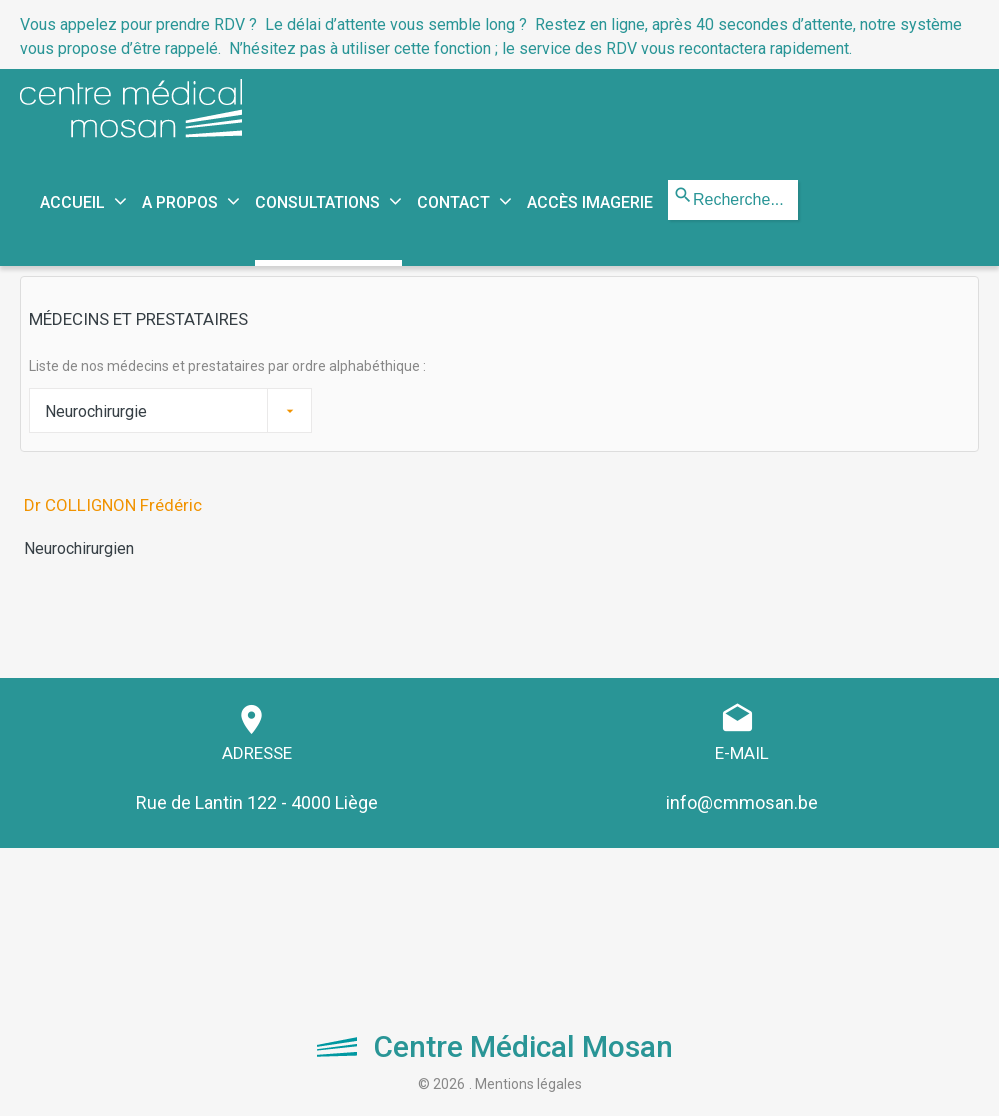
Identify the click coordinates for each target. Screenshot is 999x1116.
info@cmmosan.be (742, 802)
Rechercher (668, 180)
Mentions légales (528, 1084)
